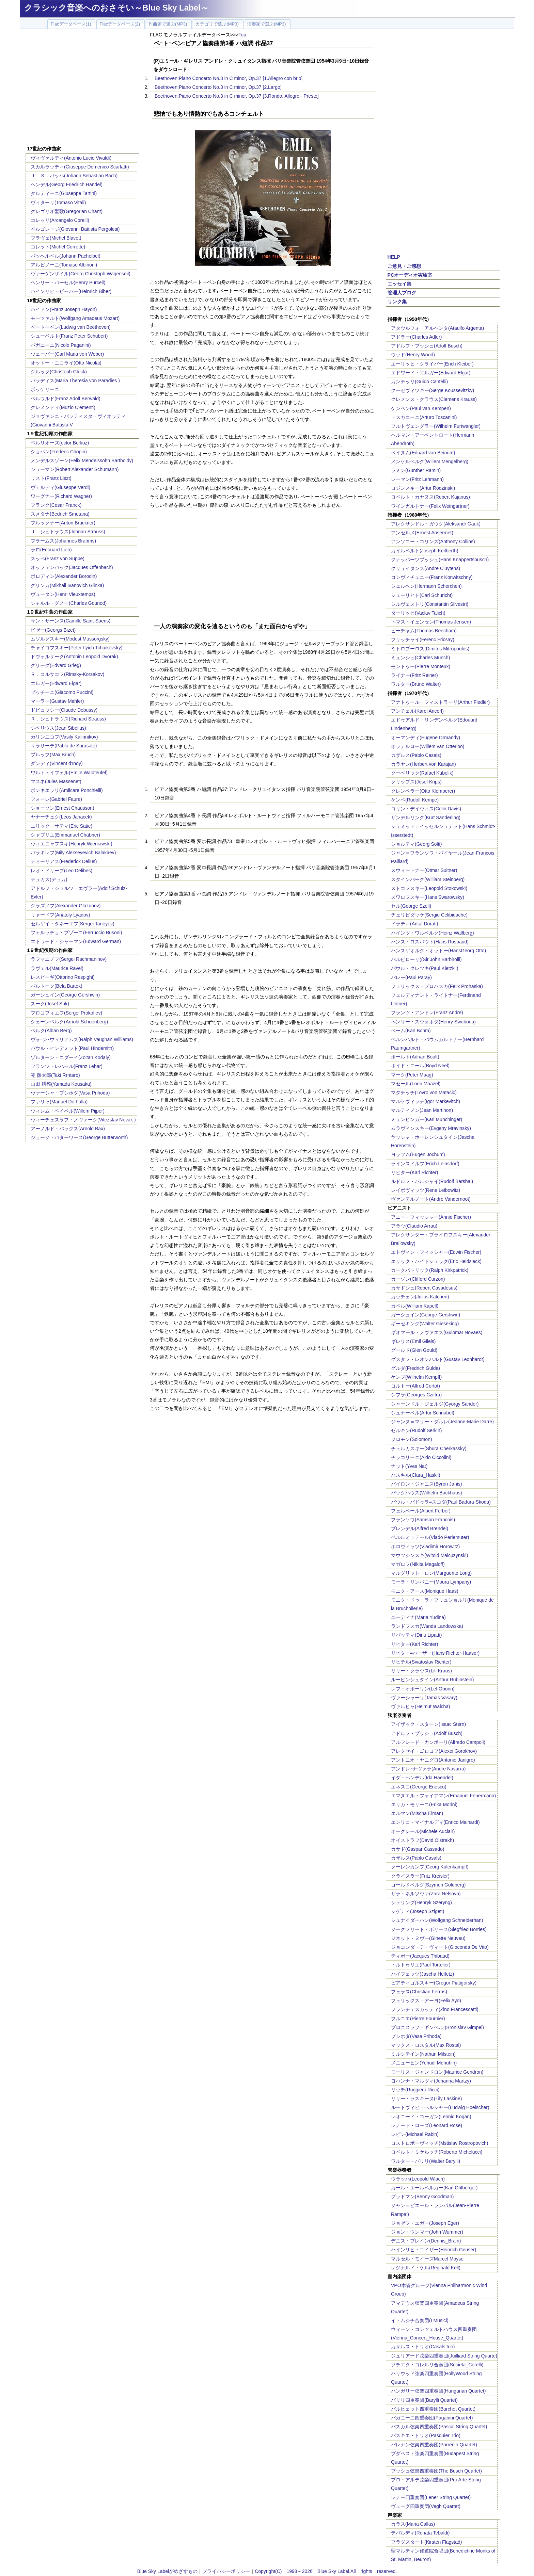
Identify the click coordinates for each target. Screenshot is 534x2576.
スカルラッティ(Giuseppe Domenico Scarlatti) (80, 166)
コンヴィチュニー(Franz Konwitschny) (432, 577)
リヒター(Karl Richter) (414, 1172)
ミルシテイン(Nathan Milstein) (423, 2054)
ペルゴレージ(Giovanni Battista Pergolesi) (75, 229)
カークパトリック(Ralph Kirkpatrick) (429, 1270)
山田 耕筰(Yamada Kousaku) (61, 1084)
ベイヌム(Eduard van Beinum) (423, 452)
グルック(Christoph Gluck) (59, 371)
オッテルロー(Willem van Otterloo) (427, 746)
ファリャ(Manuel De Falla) (59, 1101)
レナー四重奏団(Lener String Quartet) (431, 2497)
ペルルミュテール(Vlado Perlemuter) (430, 1537)
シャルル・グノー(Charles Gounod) (69, 603)
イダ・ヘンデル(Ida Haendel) (422, 1777)
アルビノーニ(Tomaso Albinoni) (64, 265)
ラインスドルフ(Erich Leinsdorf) (425, 1163)
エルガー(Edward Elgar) (56, 683)
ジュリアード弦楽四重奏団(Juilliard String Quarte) (444, 2356)
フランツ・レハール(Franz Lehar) (67, 1066)
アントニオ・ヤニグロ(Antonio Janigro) (433, 1760)
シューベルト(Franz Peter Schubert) (69, 336)
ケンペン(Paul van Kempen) (421, 408)
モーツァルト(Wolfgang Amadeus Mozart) (75, 318)
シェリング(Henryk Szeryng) (421, 1902)
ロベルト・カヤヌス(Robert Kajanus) (430, 497)
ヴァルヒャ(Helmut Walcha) (420, 1706)
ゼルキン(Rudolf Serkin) (416, 1430)
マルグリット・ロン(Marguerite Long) (431, 1573)
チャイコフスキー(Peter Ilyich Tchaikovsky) (77, 647)
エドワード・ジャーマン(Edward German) (76, 941)
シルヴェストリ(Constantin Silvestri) (429, 604)
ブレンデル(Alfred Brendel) (419, 1528)
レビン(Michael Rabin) (415, 2134)
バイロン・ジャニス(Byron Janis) (426, 1484)
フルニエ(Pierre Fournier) (418, 2018)
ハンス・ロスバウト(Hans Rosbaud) (430, 941)
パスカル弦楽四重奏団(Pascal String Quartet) (439, 2426)
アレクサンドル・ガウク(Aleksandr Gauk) (436, 523)
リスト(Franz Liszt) (51, 478)
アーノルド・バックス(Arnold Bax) (68, 1128)
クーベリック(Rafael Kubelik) (422, 773)
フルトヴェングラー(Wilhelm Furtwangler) (436, 426)
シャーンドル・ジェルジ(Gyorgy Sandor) (434, 1404)
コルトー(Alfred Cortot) (415, 1386)
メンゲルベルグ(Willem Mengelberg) (429, 461)
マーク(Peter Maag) (412, 1075)
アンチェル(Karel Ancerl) (417, 711)
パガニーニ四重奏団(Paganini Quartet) (432, 2417)
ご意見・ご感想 (404, 266)
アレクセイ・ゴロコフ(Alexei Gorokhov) (434, 1751)
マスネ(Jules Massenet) (56, 781)
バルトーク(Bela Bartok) (56, 986)
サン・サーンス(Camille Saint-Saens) (70, 620)
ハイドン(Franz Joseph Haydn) (64, 309)
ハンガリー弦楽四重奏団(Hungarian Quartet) (438, 2391)
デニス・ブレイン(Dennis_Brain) (426, 2240)
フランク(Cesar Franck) (56, 505)
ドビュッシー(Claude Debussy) (64, 710)
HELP (394, 257)
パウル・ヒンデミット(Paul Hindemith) (72, 1048)
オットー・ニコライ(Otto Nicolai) (66, 363)
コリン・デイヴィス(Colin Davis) (426, 808)
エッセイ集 (399, 284)
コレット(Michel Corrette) (58, 246)
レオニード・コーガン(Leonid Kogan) (431, 2116)
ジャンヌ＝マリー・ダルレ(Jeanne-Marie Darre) (442, 1421)
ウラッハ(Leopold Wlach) (418, 2179)
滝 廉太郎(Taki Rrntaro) (55, 1075)
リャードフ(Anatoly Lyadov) (60, 915)
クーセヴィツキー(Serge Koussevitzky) (432, 390)
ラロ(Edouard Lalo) (51, 549)
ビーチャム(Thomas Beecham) (424, 630)
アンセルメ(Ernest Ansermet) (422, 532)
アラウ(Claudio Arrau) (414, 1226)
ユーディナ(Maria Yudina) (418, 1617)
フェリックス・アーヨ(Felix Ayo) (426, 2000)
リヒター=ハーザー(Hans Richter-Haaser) (435, 1653)
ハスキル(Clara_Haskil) (415, 1475)
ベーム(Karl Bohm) (411, 1030)
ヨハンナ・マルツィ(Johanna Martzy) (431, 2081)
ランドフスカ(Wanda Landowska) (427, 1626)
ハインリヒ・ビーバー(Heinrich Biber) (71, 291)
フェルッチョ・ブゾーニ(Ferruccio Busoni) (76, 932)
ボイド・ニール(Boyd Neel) (420, 1065)
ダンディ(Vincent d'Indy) (57, 763)
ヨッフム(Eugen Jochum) (418, 1154)
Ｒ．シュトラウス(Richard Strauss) (68, 719)
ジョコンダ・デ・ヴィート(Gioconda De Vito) (440, 1947)
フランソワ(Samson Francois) (423, 1519)
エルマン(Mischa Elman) (417, 1813)
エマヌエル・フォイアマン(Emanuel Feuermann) (443, 1795)
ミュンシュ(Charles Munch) (420, 657)
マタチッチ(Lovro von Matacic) (424, 1092)
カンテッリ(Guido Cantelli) (419, 381)
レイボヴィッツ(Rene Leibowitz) (425, 1190)
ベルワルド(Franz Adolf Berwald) (65, 398)
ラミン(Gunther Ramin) (416, 470)
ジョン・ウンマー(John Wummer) (427, 2232)
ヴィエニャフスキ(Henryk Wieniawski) (71, 843)
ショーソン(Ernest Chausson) (62, 808)
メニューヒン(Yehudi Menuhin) (424, 2062)
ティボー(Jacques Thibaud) (420, 1956)
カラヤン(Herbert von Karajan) (423, 764)
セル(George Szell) (411, 906)
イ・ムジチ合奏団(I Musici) (420, 2320)
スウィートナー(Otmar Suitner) (424, 870)
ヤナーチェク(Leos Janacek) (61, 817)
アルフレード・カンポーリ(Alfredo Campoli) (438, 1742)
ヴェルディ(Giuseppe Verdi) (60, 487)
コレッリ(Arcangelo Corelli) (60, 220)
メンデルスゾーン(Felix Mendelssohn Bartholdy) (82, 460)
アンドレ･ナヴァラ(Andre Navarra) (428, 1768)
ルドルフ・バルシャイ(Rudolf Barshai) (432, 1181)
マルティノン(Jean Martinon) (422, 1110)
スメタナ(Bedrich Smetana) (60, 514)
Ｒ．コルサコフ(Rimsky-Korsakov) (67, 674)
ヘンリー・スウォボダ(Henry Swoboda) (433, 1021)
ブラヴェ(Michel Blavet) (56, 238)
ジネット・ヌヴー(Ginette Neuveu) (428, 1938)
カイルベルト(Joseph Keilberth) (424, 550)
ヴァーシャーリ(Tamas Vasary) (424, 1697)
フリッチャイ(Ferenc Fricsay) (422, 639)
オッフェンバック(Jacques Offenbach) (72, 567)
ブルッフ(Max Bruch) (53, 754)
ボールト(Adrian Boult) (415, 1056)
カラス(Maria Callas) (413, 2524)
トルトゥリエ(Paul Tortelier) (421, 1964)
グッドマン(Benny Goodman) (422, 2196)
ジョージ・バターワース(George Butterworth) (79, 1137)
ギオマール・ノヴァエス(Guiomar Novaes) (436, 1332)
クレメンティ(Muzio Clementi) (63, 407)
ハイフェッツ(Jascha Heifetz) (422, 1974)
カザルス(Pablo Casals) (416, 755)
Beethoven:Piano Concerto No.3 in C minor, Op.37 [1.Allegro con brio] (228, 78)
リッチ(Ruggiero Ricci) (415, 2089)
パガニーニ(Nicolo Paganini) (61, 345)
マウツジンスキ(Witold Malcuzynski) (429, 1555)
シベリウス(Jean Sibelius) (58, 728)
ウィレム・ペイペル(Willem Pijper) (68, 1111)
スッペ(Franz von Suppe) (57, 558)
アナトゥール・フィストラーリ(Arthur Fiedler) (440, 702)
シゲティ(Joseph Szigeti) (417, 1911)
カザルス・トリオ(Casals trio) (423, 2346)
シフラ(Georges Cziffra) (416, 1394)
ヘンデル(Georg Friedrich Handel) (67, 184)
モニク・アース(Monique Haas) (424, 1591)
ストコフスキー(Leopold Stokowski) (429, 888)
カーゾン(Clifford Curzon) (418, 1279)
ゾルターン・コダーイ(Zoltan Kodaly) (71, 1057)
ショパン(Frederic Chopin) (59, 451)
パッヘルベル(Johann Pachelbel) (65, 256)
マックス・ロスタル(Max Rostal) (426, 2045)
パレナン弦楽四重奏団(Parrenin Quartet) (434, 2444)
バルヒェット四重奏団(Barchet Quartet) (433, 2409)
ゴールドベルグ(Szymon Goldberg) (428, 1885)
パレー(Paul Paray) (411, 977)
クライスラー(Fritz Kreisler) (420, 1876)
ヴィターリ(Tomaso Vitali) (58, 202)
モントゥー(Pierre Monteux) (420, 666)
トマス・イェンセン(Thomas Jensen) (431, 622)
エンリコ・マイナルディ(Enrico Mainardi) (435, 1822)
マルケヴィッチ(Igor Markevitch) (425, 1101)
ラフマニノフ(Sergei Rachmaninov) (69, 959)
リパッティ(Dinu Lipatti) (416, 1635)
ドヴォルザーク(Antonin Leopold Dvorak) (74, 656)
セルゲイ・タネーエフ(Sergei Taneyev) (72, 923)
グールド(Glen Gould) (414, 1350)
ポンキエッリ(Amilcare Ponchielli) (67, 790)
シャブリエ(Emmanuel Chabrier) (65, 835)
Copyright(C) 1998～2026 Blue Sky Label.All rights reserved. (326, 2571)
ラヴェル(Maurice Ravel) (57, 968)
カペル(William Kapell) (414, 1306)
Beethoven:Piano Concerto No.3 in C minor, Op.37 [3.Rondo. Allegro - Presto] (237, 96)
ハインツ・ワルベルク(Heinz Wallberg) (432, 933)
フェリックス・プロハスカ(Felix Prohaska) (437, 986)
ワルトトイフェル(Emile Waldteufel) (69, 772)
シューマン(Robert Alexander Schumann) (75, 469)
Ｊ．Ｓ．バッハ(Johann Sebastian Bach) (74, 175)
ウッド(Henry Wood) (413, 354)
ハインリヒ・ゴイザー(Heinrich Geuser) (433, 2249)
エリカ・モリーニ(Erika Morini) (424, 1804)
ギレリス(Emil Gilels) (413, 1341)
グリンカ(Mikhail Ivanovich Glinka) (67, 585)
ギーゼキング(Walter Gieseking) (425, 1323)
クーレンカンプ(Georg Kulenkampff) (430, 1866)
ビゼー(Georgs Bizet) (53, 630)
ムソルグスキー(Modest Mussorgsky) (70, 639)
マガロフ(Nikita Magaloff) (418, 1564)
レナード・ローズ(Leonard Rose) (426, 2125)
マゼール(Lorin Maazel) (415, 1083)
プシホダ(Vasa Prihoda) (416, 2036)
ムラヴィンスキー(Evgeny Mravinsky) (431, 1128)
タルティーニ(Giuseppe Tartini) (64, 193)
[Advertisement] (82, 88)
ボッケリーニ (45, 389)
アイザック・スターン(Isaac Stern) (428, 1724)
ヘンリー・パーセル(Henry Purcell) (68, 282)
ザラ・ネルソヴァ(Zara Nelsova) (426, 1893)
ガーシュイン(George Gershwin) (65, 995)
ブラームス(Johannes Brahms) (63, 541)
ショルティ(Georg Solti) (416, 844)
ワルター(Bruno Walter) (416, 684)
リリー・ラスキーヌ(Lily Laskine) (426, 2098)
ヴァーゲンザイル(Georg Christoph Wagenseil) (80, 273)
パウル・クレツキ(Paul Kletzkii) (424, 968)
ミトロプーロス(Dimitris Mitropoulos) (430, 648)
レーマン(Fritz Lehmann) (417, 479)
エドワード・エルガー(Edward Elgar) (430, 372)
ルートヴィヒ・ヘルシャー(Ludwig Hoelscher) (440, 2107)
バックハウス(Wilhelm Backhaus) (426, 1492)
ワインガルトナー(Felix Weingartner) (430, 506)
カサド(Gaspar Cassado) (417, 1849)
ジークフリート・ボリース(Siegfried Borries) (439, 1929)
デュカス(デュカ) (49, 879)
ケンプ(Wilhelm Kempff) (416, 1377)
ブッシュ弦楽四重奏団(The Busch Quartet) (436, 2471)
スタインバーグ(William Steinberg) (428, 879)
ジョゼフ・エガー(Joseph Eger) (425, 2223)
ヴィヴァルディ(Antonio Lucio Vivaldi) (71, 158)
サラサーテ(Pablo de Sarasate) (64, 745)
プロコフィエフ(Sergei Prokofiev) (66, 1013)
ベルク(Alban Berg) (51, 1030)
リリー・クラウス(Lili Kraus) (421, 1670)
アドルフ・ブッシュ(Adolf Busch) (426, 346)
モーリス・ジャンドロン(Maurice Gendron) (437, 2072)
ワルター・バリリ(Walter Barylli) (425, 2161)
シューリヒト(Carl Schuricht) (422, 595)
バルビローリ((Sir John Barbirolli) (426, 959)
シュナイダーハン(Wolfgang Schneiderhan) (437, 1920)
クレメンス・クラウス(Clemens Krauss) (434, 399)
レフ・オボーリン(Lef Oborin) (423, 1688)
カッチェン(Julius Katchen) (420, 1296)
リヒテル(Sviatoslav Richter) (421, 1662)
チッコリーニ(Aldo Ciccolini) (421, 1457)
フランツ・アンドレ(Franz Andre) (427, 1012)
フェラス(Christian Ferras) (419, 1991)
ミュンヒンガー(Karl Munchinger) (426, 1119)
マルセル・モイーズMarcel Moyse (427, 2259)
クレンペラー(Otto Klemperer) (423, 791)
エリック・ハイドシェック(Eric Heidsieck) (436, 1261)
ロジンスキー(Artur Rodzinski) (423, 488)
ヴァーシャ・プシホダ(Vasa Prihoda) (70, 1093)
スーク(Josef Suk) (50, 1003)
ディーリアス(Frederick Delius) (64, 861)
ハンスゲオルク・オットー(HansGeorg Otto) (438, 950)
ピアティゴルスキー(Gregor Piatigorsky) (433, 1983)
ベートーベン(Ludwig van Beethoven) (71, 327)
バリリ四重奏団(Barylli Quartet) (424, 2400)
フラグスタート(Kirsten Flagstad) (426, 2542)
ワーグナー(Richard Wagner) (61, 496)
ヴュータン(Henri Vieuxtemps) (63, 594)
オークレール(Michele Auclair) (423, 1831)
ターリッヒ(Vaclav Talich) (418, 613)
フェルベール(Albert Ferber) (421, 1510)
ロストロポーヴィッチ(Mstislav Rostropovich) (439, 2143)
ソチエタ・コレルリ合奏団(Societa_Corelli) (437, 2364)
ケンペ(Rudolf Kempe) (415, 800)
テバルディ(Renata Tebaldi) (420, 2533)
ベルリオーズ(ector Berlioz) (60, 442)
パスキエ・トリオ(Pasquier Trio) (425, 2435)
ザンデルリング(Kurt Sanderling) (425, 817)
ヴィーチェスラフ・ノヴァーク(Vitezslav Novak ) (83, 1119)
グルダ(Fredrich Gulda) (415, 1368)
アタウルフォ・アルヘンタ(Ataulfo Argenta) (437, 328)
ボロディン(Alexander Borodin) (64, 576)
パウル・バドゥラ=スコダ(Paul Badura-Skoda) (441, 1502)
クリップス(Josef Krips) (416, 781)
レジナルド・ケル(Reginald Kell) (425, 2267)
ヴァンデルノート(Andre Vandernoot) (431, 1199)
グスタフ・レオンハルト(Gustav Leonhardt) (438, 1359)
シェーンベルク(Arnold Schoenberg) (69, 1021)
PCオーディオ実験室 (410, 275)
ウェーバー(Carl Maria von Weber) (67, 354)
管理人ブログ (402, 292)
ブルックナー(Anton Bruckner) (63, 522)
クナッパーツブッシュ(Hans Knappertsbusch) (440, 559)
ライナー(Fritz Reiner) (414, 675)
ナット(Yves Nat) (409, 1466)
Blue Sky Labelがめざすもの (167, 2571)
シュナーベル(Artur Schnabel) (422, 1412)
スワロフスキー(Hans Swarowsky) (427, 897)
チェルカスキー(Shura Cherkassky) (429, 1448)
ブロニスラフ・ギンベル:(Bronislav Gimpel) (437, 2027)
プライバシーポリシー (226, 2571)
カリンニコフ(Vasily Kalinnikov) (64, 737)
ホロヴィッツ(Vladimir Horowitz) (425, 1546)
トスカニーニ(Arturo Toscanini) (424, 417)
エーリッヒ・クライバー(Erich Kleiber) (432, 364)
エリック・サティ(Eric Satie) (61, 826)
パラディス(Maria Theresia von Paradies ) (75, 380)
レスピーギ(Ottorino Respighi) (63, 977)
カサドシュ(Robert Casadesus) (424, 1288)
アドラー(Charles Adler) (416, 337)
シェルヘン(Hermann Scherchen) (426, 586)
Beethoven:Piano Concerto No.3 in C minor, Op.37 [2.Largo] (218, 87)
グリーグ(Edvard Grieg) (56, 665)
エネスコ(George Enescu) (418, 1786)
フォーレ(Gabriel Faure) (56, 799)
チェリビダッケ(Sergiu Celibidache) (429, 915)
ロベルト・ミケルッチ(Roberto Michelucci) (436, 2152)
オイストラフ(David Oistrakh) (422, 1840)
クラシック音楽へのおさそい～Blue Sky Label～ (116, 7)
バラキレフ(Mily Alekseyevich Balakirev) (73, 852)
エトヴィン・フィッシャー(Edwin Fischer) (436, 1252)
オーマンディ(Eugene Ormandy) (425, 737)
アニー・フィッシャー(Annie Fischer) (431, 1217)
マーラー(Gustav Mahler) (57, 701)
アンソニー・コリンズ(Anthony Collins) (433, 541)
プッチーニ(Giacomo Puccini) (62, 692)
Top (242, 34)
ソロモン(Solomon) (411, 1439)
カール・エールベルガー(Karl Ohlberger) (434, 2187)
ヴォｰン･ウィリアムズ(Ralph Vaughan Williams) (82, 1039)
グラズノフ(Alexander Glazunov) (65, 905)
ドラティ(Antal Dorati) (414, 923)
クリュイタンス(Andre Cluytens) (425, 568)
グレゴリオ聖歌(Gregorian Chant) (67, 211)
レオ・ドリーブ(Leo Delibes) (61, 870)
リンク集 (397, 301)
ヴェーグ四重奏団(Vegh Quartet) (425, 2506)
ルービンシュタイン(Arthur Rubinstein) (432, 1679)
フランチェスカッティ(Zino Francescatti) (434, 2009)
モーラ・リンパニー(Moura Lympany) (431, 1582)
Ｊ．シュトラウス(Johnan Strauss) (68, 531)
